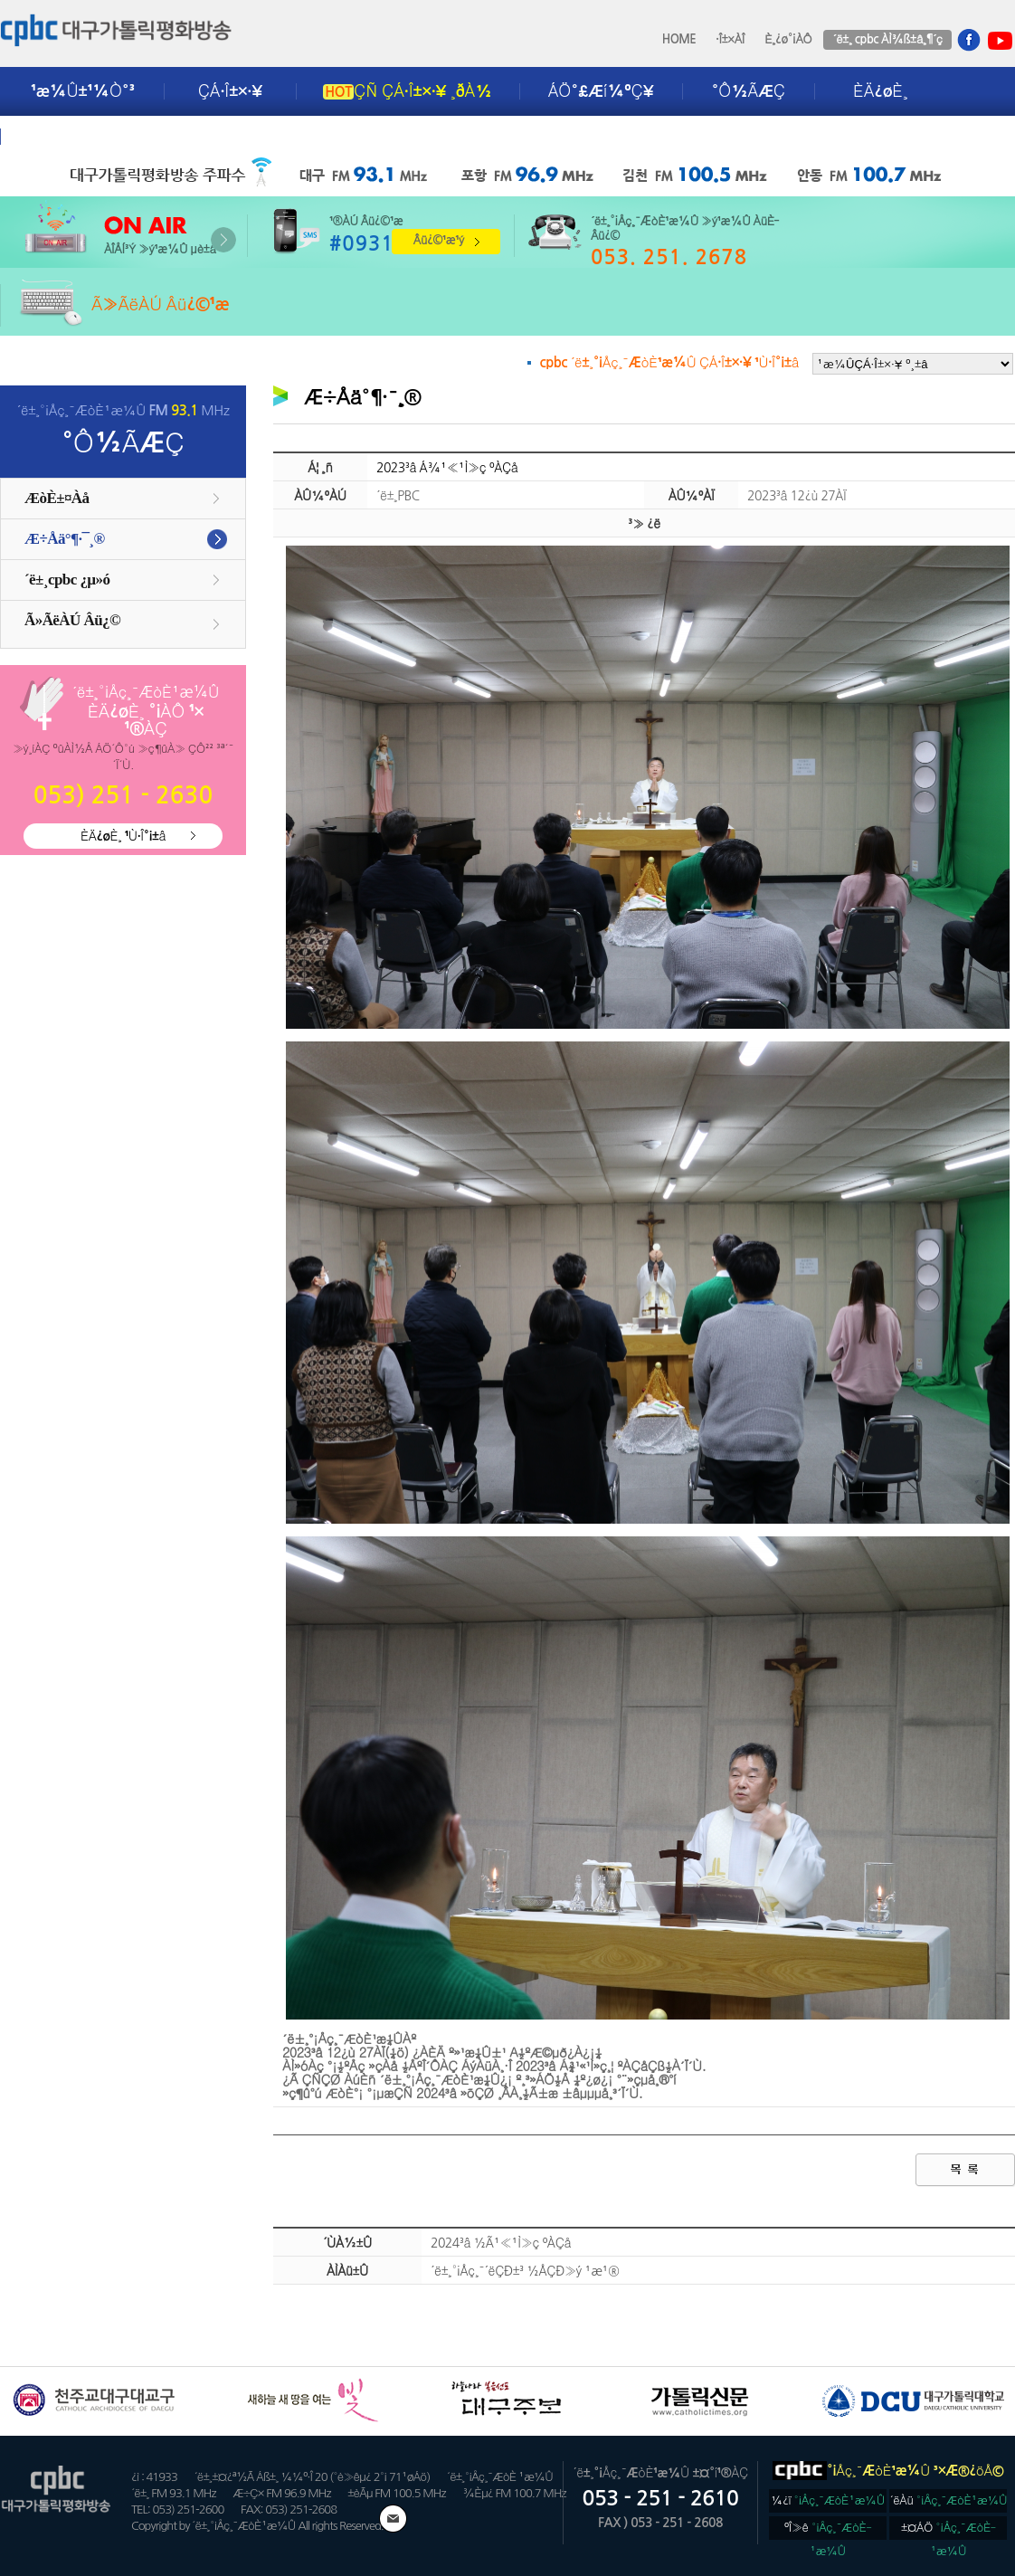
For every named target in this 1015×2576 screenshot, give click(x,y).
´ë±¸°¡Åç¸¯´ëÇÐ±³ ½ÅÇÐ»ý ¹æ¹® (525, 2271)
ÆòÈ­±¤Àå (57, 498)
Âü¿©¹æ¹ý (438, 240)
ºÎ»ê (828, 2531)
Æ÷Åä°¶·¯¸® (64, 538)
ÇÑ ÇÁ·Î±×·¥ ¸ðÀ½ (407, 91)
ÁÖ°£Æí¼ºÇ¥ (601, 91)
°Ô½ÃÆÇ (748, 91)
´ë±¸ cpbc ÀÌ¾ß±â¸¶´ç (887, 39)
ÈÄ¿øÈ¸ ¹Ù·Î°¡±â (123, 836)
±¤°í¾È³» (69, 136)
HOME (679, 39)
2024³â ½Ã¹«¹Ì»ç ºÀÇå (501, 2243)
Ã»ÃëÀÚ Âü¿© (72, 620)
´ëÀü (949, 2500)
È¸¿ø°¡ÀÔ (787, 39)
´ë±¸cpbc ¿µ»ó (66, 579)
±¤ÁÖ (948, 2531)
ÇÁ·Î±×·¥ (230, 91)
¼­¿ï (828, 2500)
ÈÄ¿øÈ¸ (880, 91)
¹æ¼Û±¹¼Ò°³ (83, 91)
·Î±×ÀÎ (730, 39)
